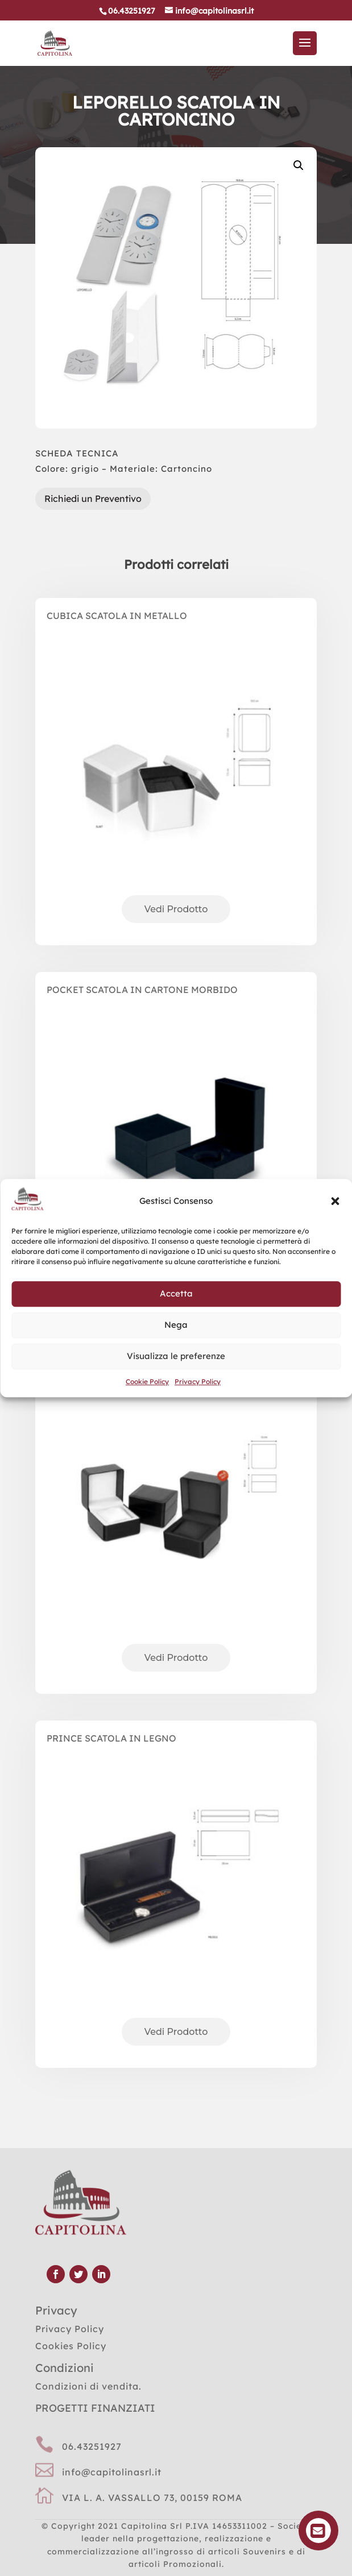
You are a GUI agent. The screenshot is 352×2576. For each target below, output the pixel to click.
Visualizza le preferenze (176, 1356)
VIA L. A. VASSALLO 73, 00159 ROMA (152, 2497)
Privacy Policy (198, 1381)
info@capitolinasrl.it (111, 2472)
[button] (335, 1201)
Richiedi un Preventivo (93, 498)
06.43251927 (92, 2446)
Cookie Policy (147, 1381)
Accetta (176, 1294)
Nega (176, 1325)
